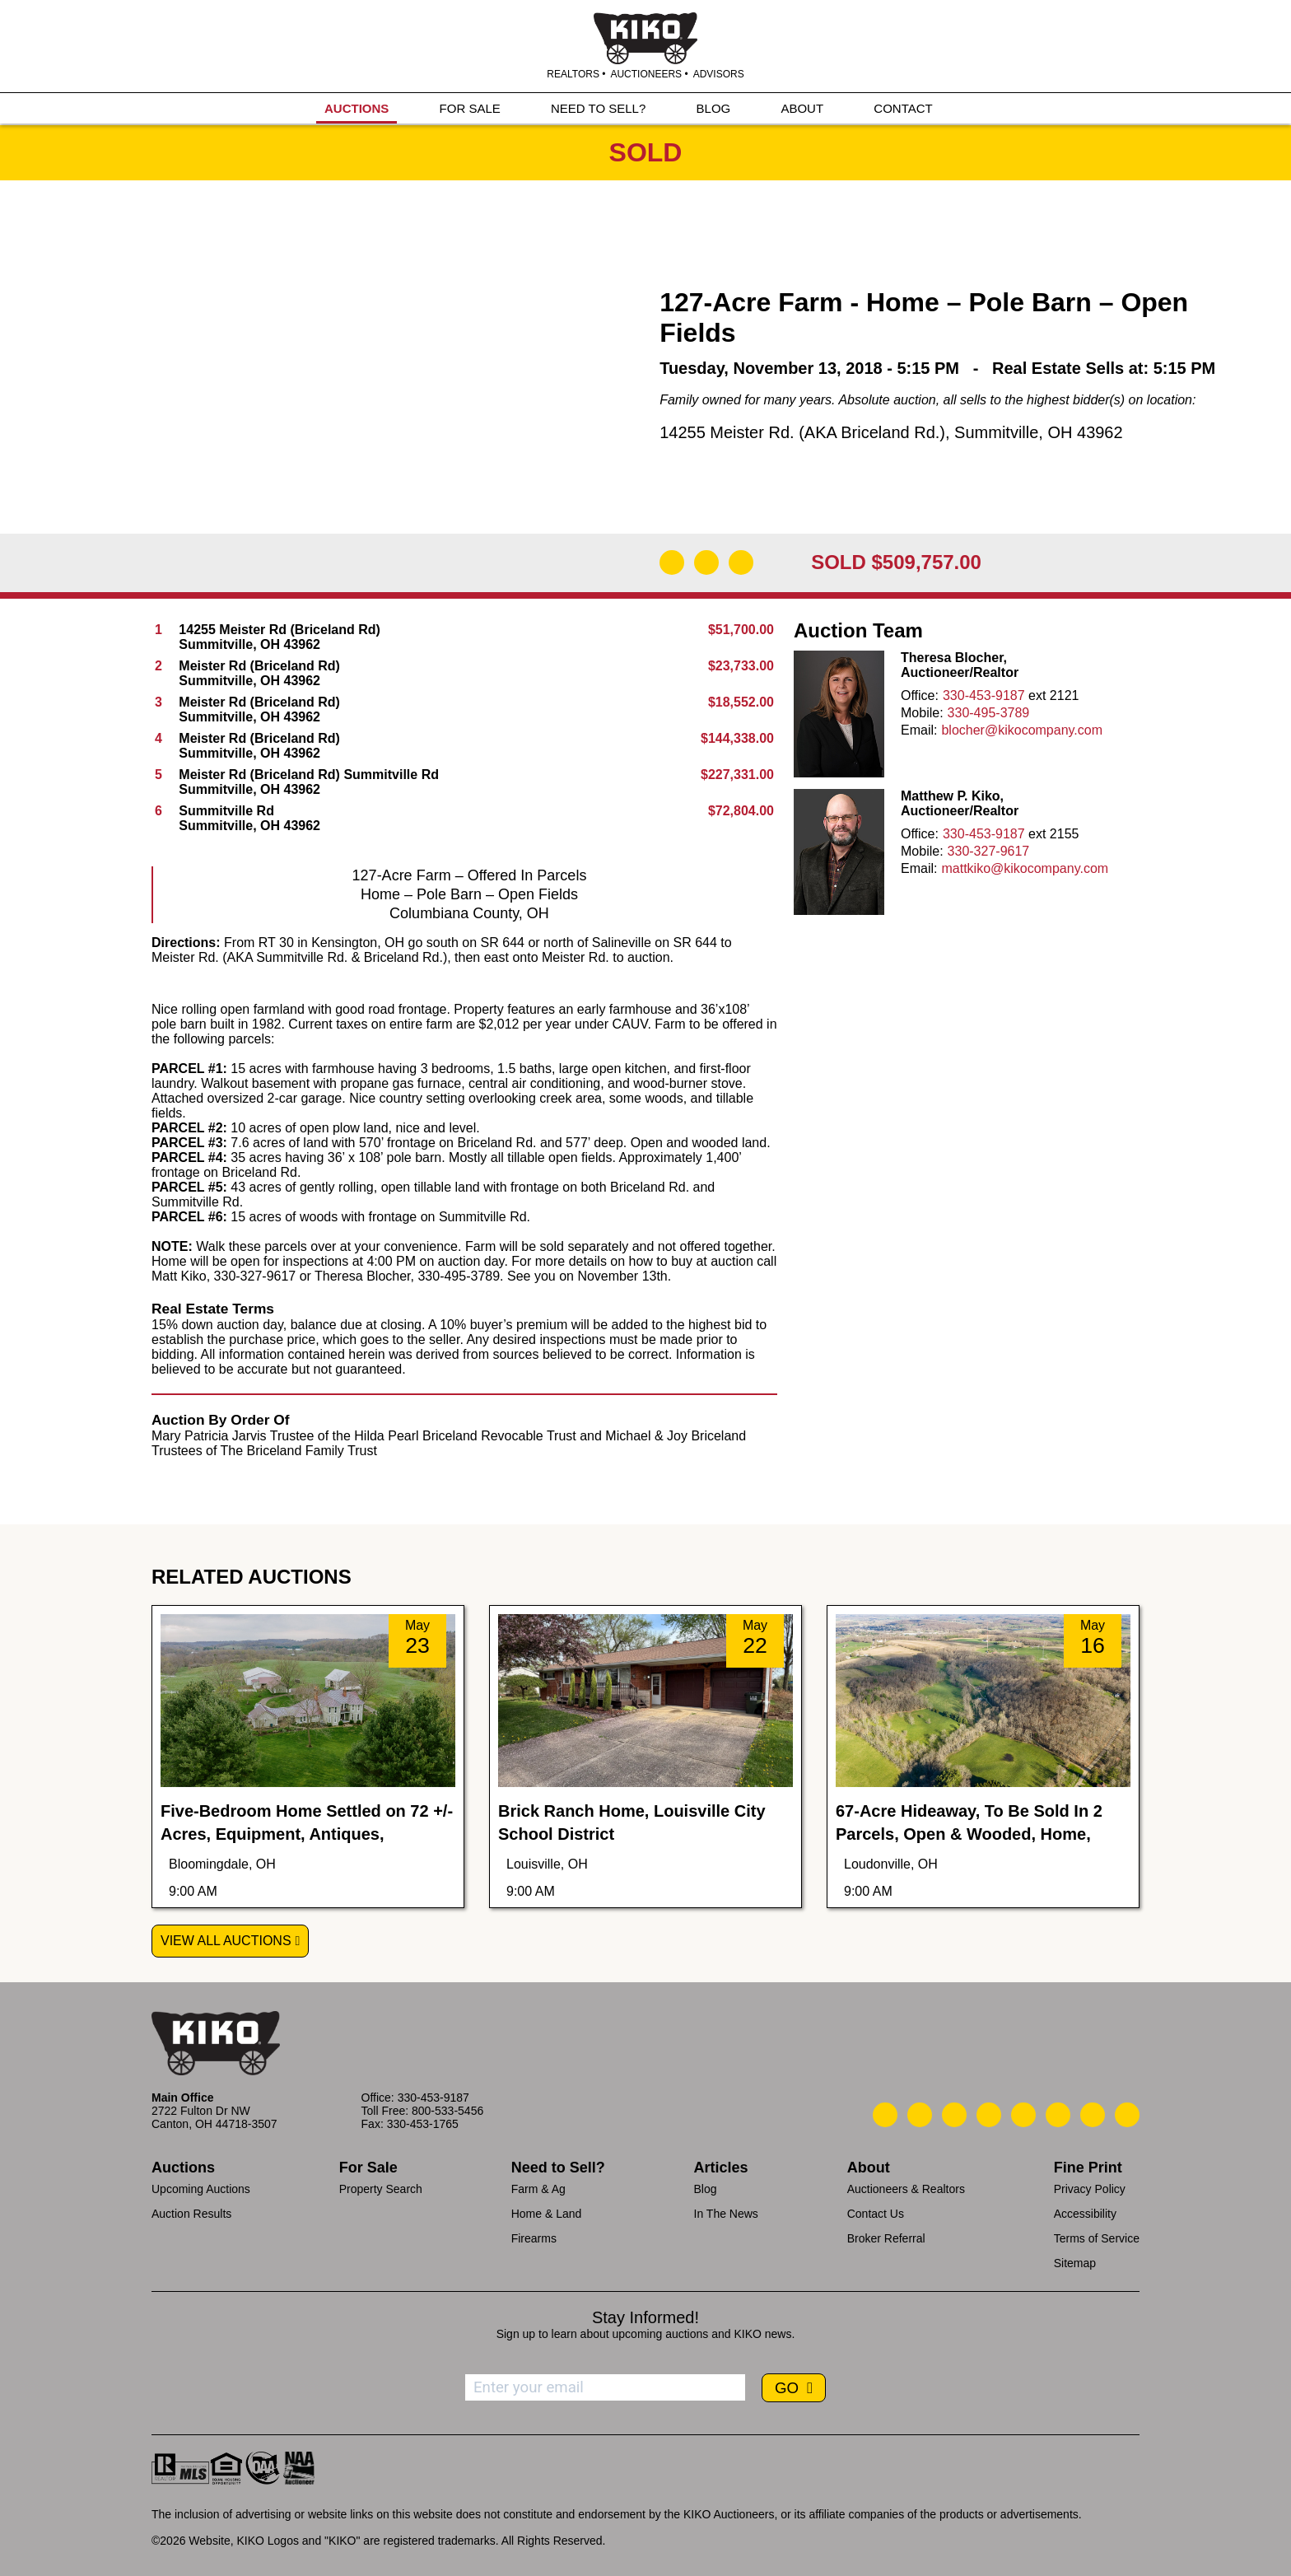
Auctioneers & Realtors (906, 2189)
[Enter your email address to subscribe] (605, 2387)
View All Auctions (226, 1941)
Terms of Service (1097, 2238)
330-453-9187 (984, 695)
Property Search (380, 2189)
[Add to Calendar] (741, 562)
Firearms (534, 2238)
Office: (920, 695)
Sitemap (1075, 2263)
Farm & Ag (538, 2189)
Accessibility (1085, 2213)
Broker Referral (886, 2238)
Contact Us (875, 2213)
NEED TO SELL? (598, 108)
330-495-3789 (989, 713)
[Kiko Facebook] (988, 2114)
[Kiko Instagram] (1127, 2114)
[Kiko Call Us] (885, 2114)
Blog (705, 2189)
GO (789, 2387)
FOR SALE (470, 108)
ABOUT (802, 108)
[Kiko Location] (954, 2114)
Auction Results (191, 2213)
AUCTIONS (356, 108)
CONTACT (903, 108)
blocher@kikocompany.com (1021, 730)
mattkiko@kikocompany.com (1024, 868)
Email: (919, 730)
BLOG (714, 108)
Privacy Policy (1090, 2189)
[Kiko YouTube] (1092, 2114)
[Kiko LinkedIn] (1023, 2114)
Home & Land (546, 2213)
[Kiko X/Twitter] (1058, 2114)
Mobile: (922, 713)
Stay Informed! (645, 2317)
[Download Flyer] (671, 562)
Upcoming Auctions (200, 2189)
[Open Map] (706, 562)
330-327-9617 (989, 851)
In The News (726, 2213)
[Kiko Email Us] (919, 2114)
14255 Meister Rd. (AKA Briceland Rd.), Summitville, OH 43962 (890, 432)
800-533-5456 (447, 2110)
